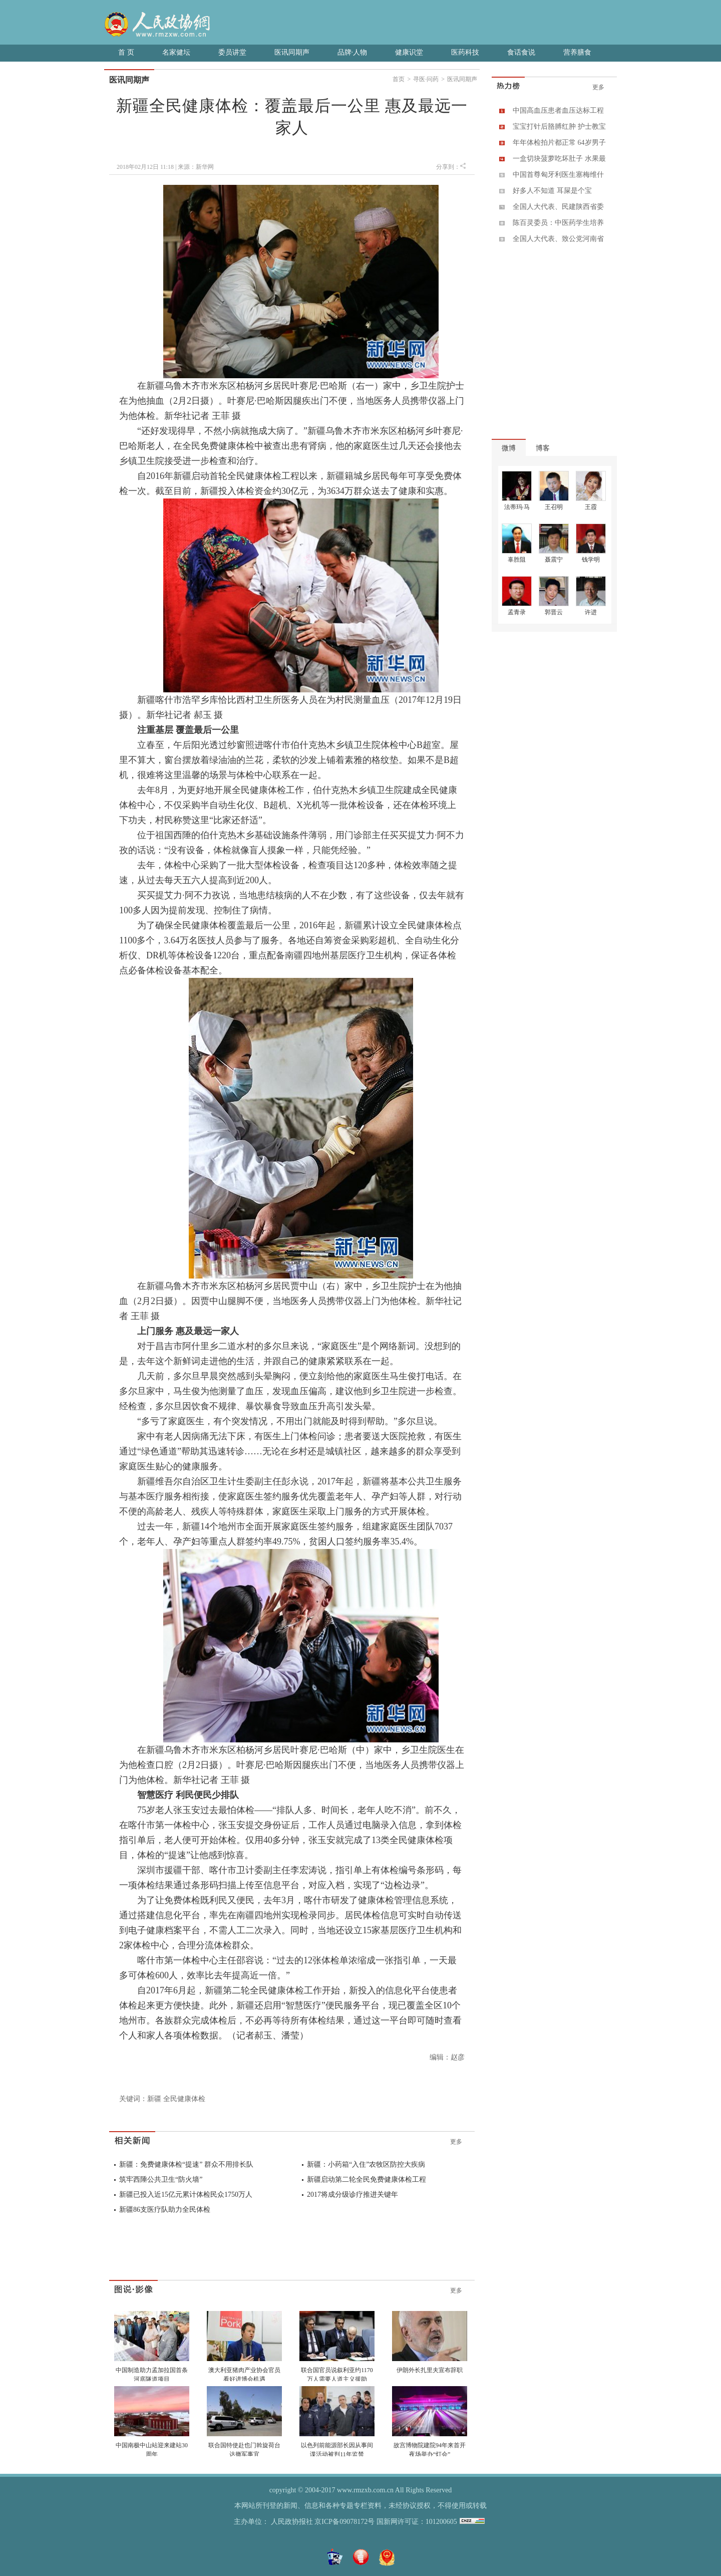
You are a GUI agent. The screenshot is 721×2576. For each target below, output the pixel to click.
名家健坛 (176, 52)
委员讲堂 (232, 52)
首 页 (126, 52)
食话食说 (521, 52)
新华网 (205, 166)
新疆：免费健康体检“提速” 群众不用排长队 (186, 2164)
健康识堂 (409, 52)
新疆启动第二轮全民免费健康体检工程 (366, 2179)
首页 (399, 79)
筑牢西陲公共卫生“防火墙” (160, 2179)
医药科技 (465, 52)
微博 (509, 448)
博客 (543, 448)
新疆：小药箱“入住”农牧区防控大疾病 (366, 2164)
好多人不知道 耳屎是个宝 (552, 190)
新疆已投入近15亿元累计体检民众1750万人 (185, 2194)
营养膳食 (577, 52)
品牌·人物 (352, 52)
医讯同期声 (291, 52)
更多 (456, 2141)
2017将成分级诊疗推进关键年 (352, 2194)
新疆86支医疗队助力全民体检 (164, 2209)
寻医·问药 (426, 79)
